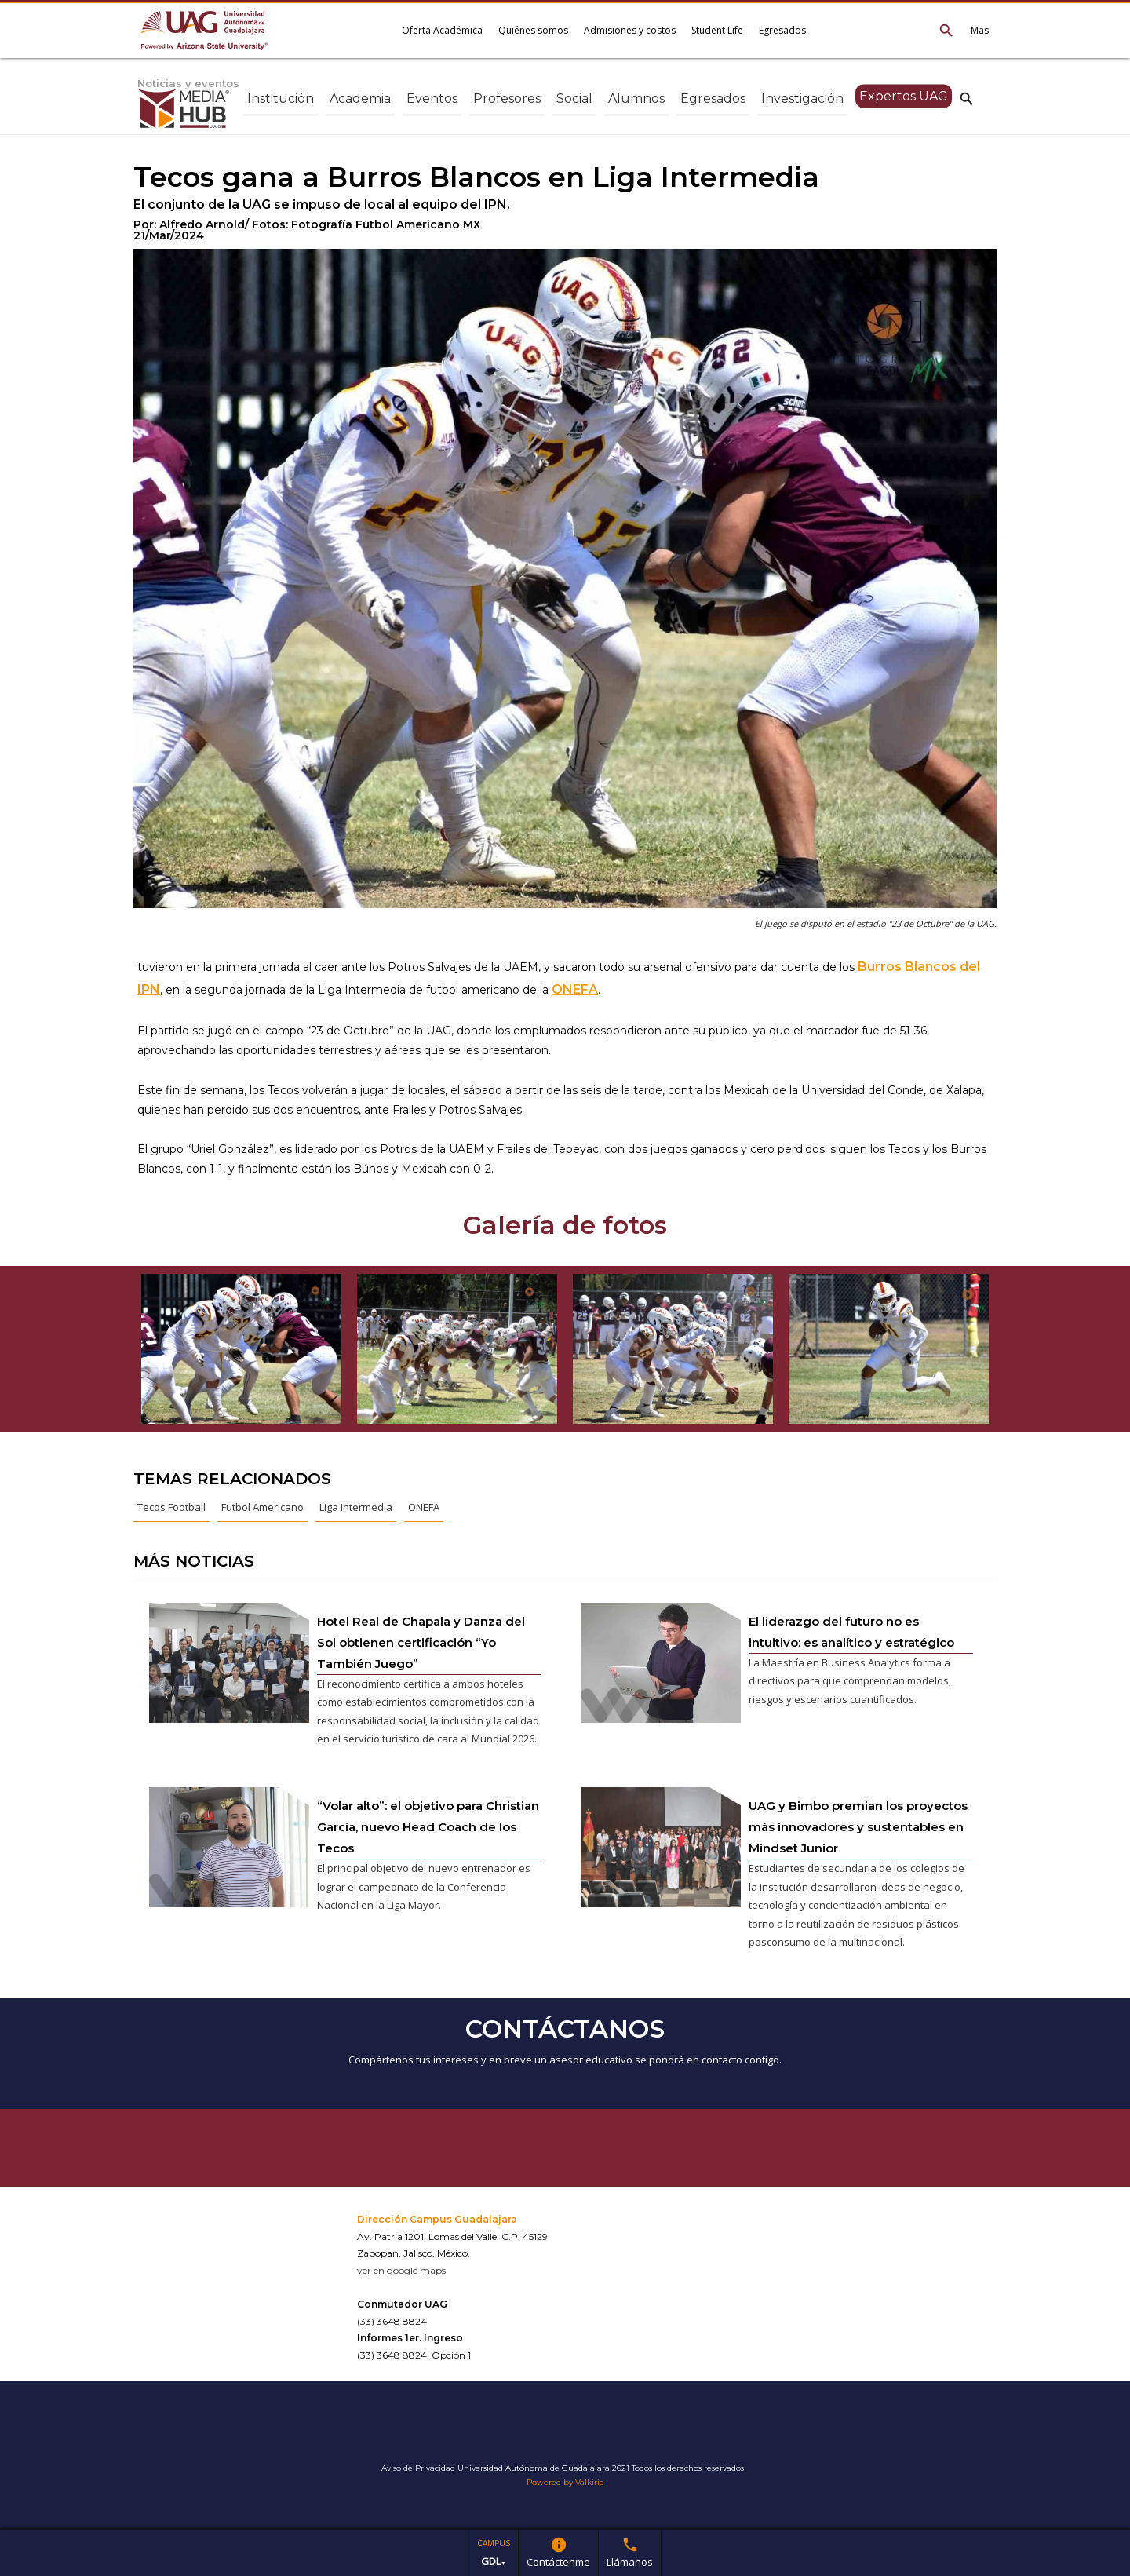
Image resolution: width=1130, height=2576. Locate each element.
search (966, 98)
